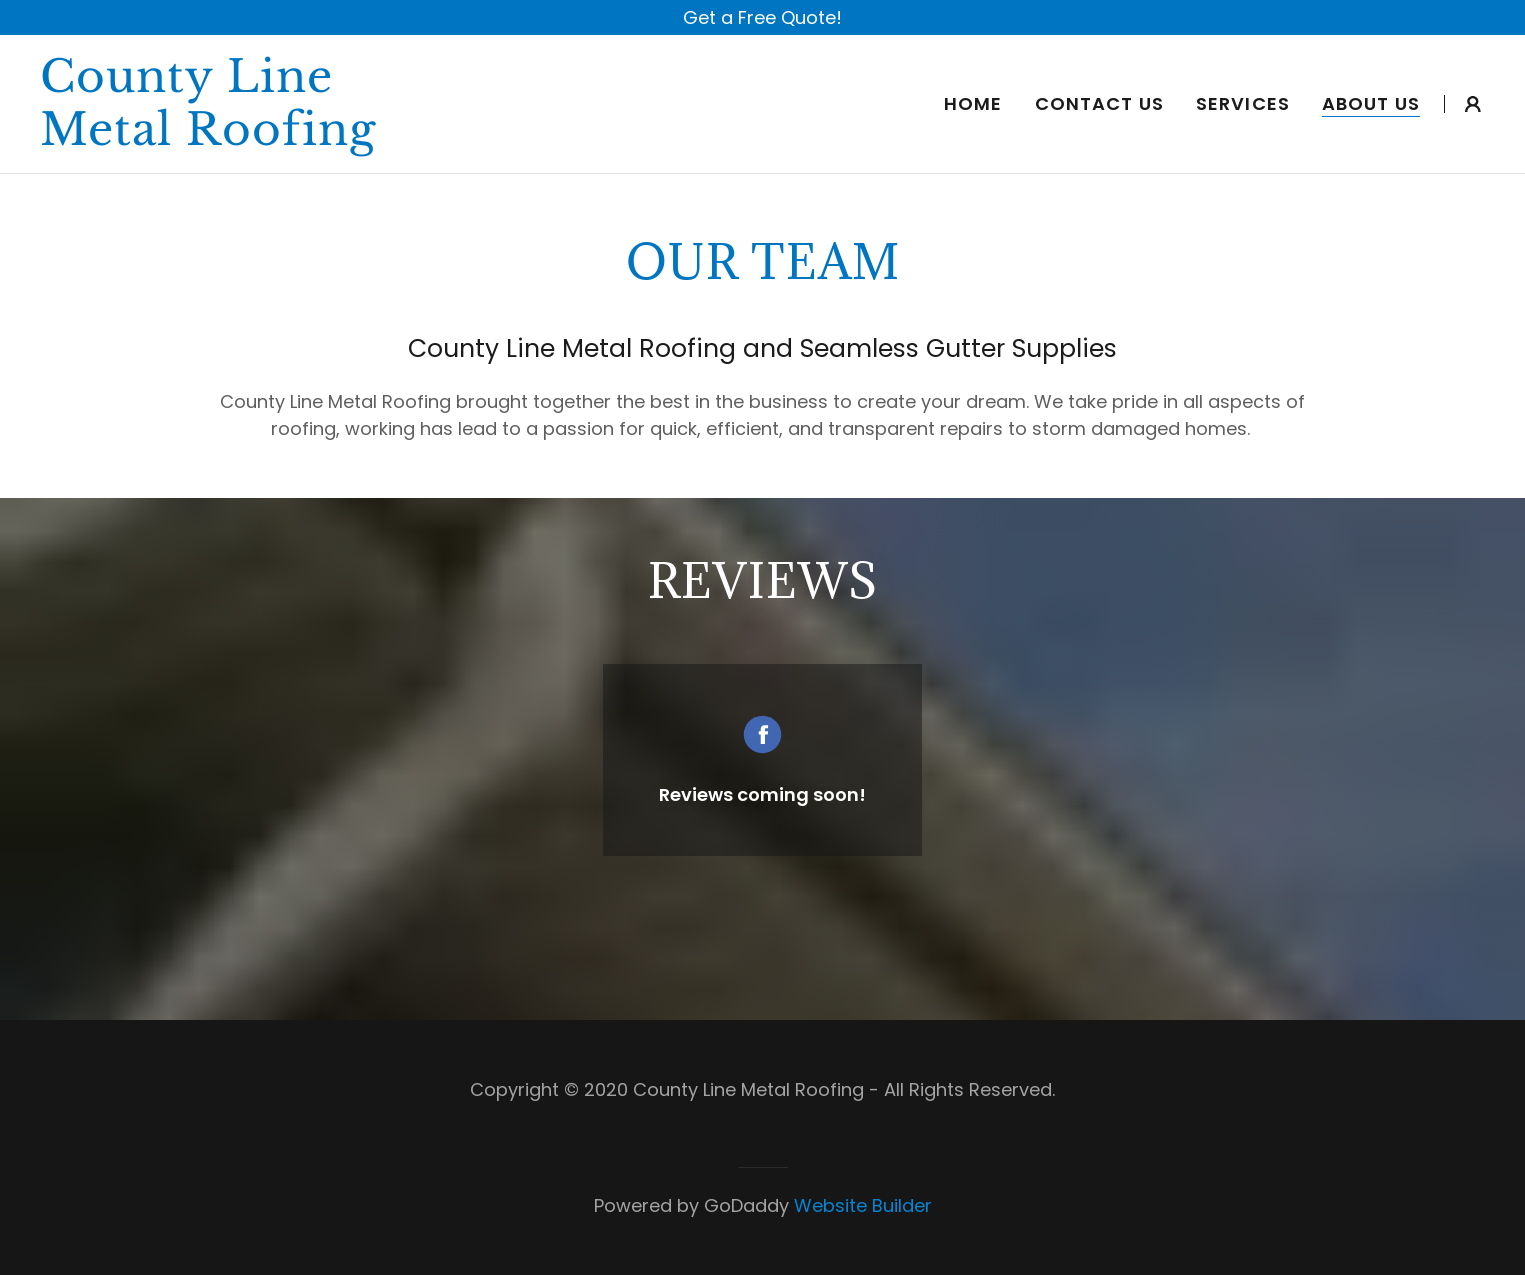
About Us (1371, 104)
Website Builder (863, 1205)
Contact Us (1099, 103)
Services (1243, 103)
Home (973, 103)
